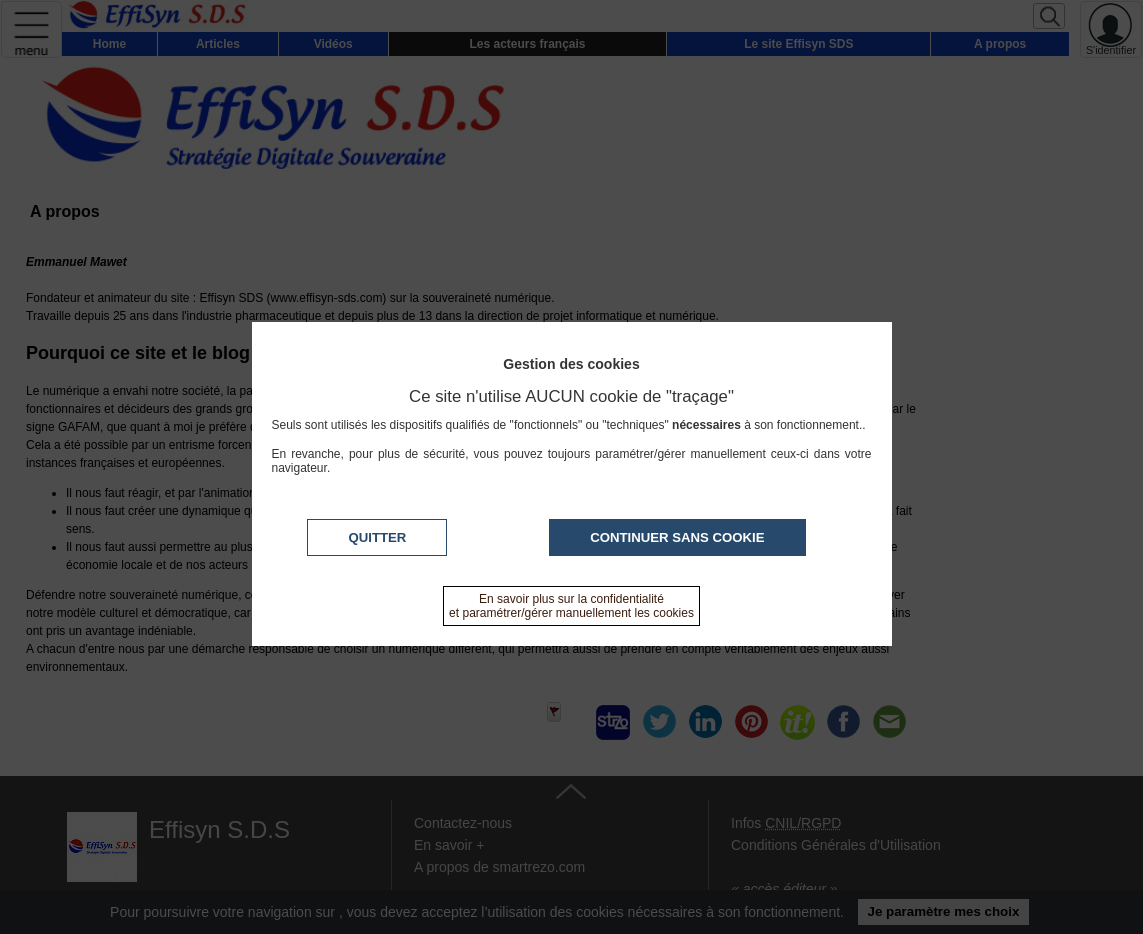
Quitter (377, 537)
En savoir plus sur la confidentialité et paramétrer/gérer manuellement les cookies (571, 606)
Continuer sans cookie (677, 537)
